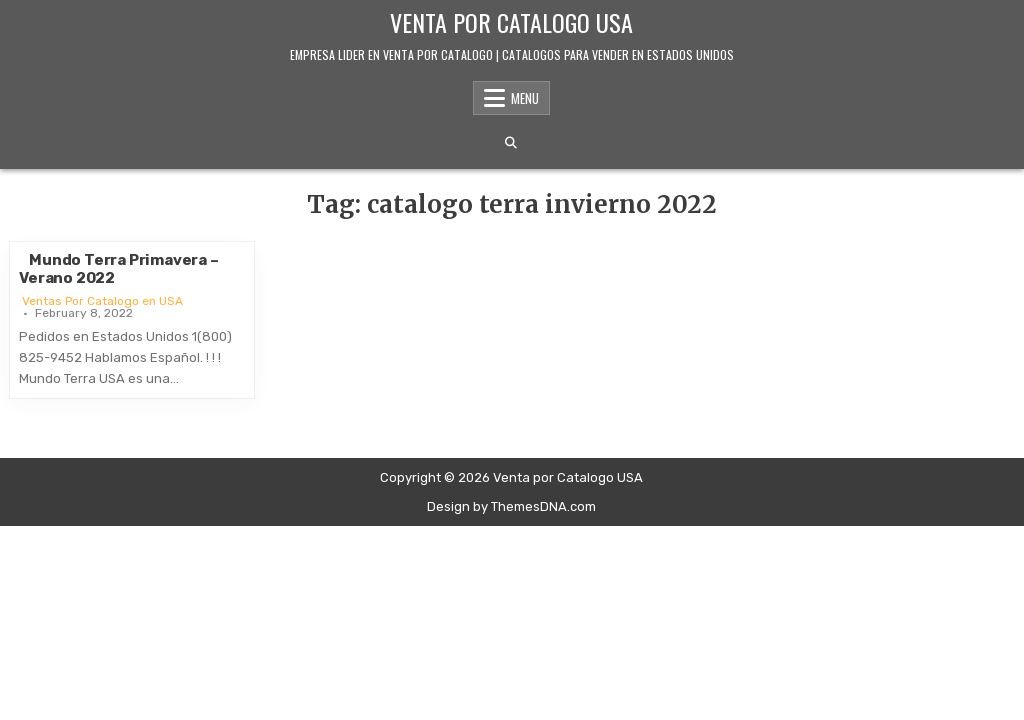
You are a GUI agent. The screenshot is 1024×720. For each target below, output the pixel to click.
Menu (525, 98)
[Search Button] (511, 143)
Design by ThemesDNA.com (511, 506)
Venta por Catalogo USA (511, 22)
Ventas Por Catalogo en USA (102, 301)
